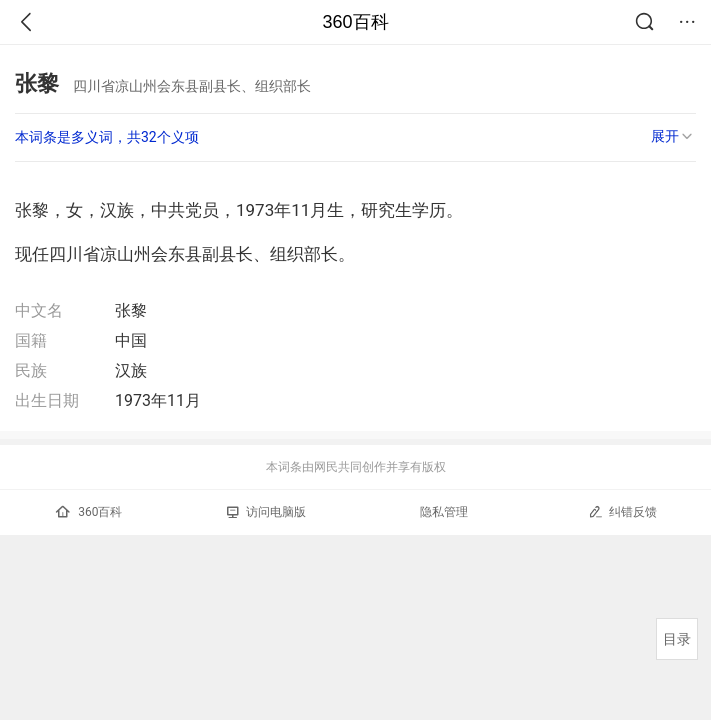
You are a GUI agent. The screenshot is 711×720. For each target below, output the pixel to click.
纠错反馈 (622, 511)
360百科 (355, 22)
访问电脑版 (266, 512)
